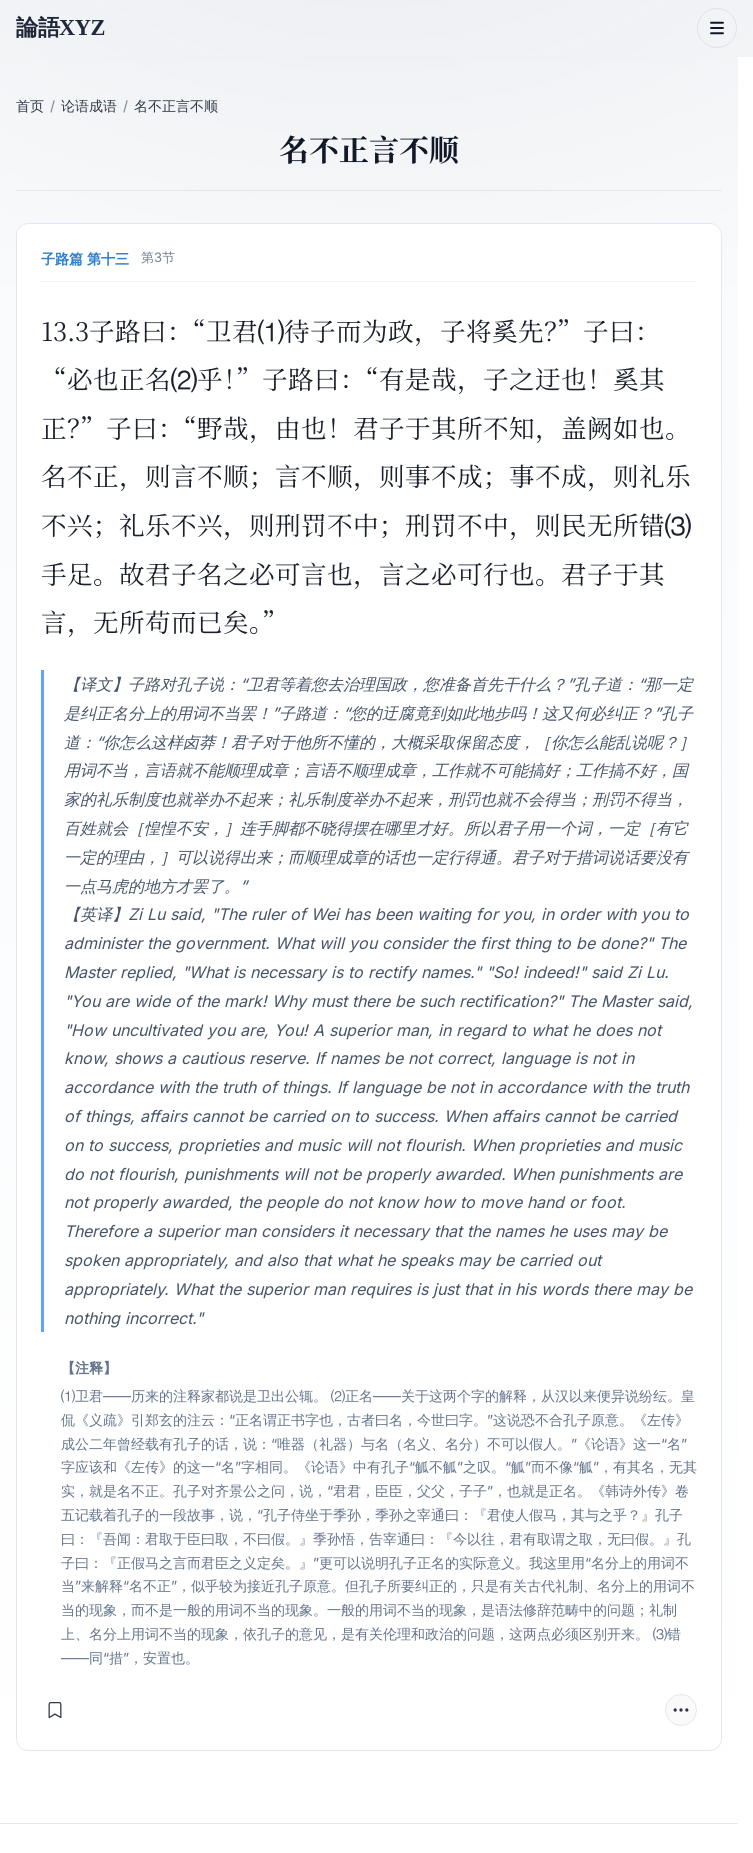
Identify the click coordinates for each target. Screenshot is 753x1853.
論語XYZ (60, 27)
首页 (30, 105)
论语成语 (89, 105)
